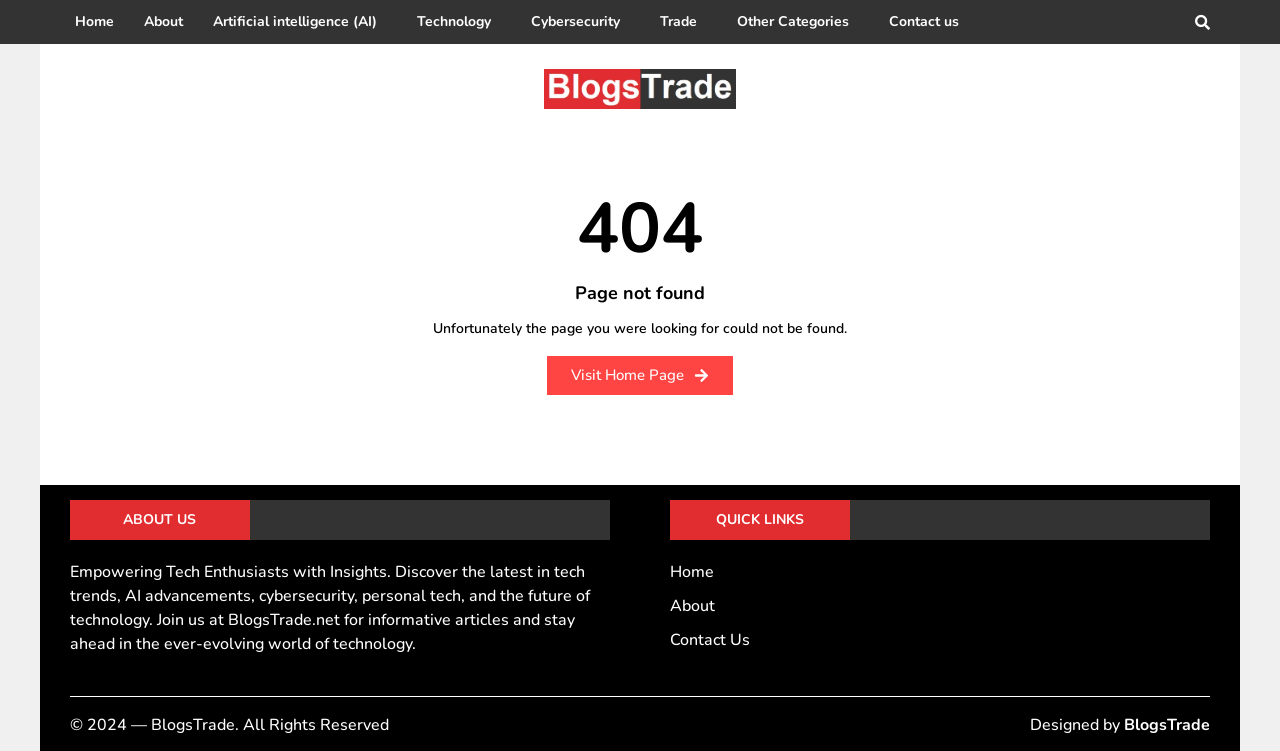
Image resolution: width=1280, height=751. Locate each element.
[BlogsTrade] (640, 89)
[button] (300, 22)
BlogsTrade (1167, 725)
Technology (454, 21)
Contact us (924, 21)
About (163, 21)
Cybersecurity (575, 21)
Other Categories (793, 21)
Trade (678, 21)
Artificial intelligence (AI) (295, 21)
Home (94, 21)
